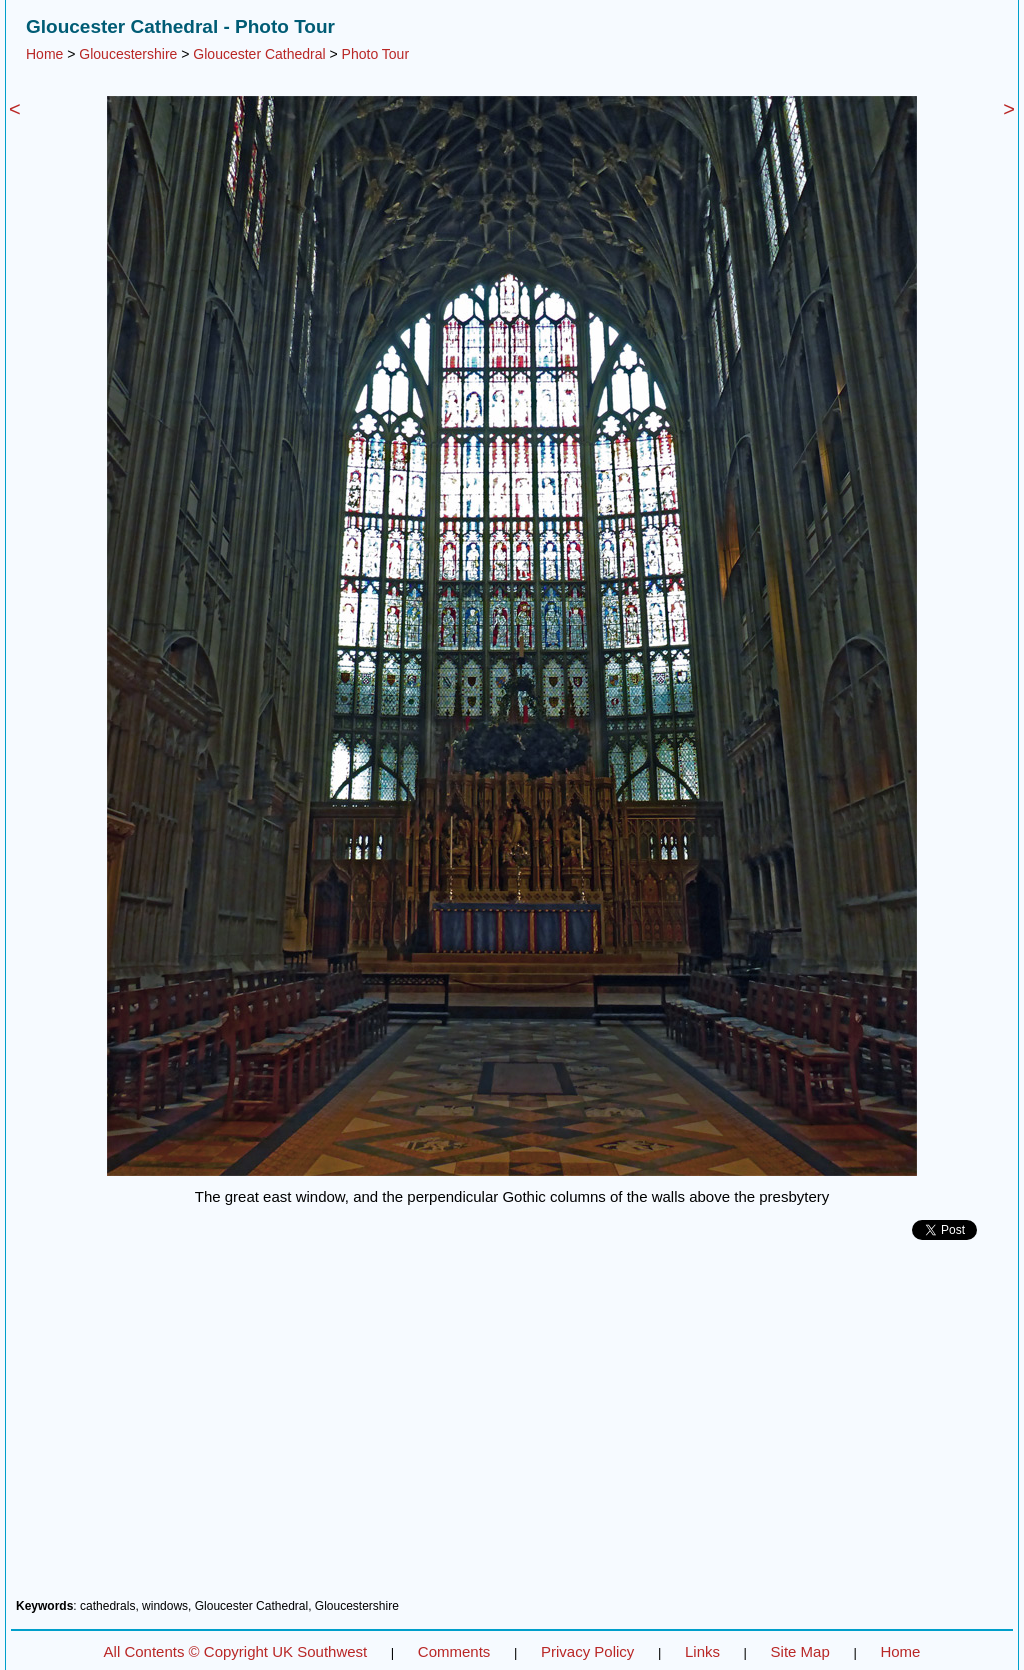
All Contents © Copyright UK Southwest (236, 1651)
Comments (454, 1651)
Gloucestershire (128, 54)
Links (702, 1651)
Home (44, 54)
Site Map (800, 1651)
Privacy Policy (587, 1651)
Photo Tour (375, 54)
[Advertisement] (512, 1427)
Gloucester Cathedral (259, 54)
